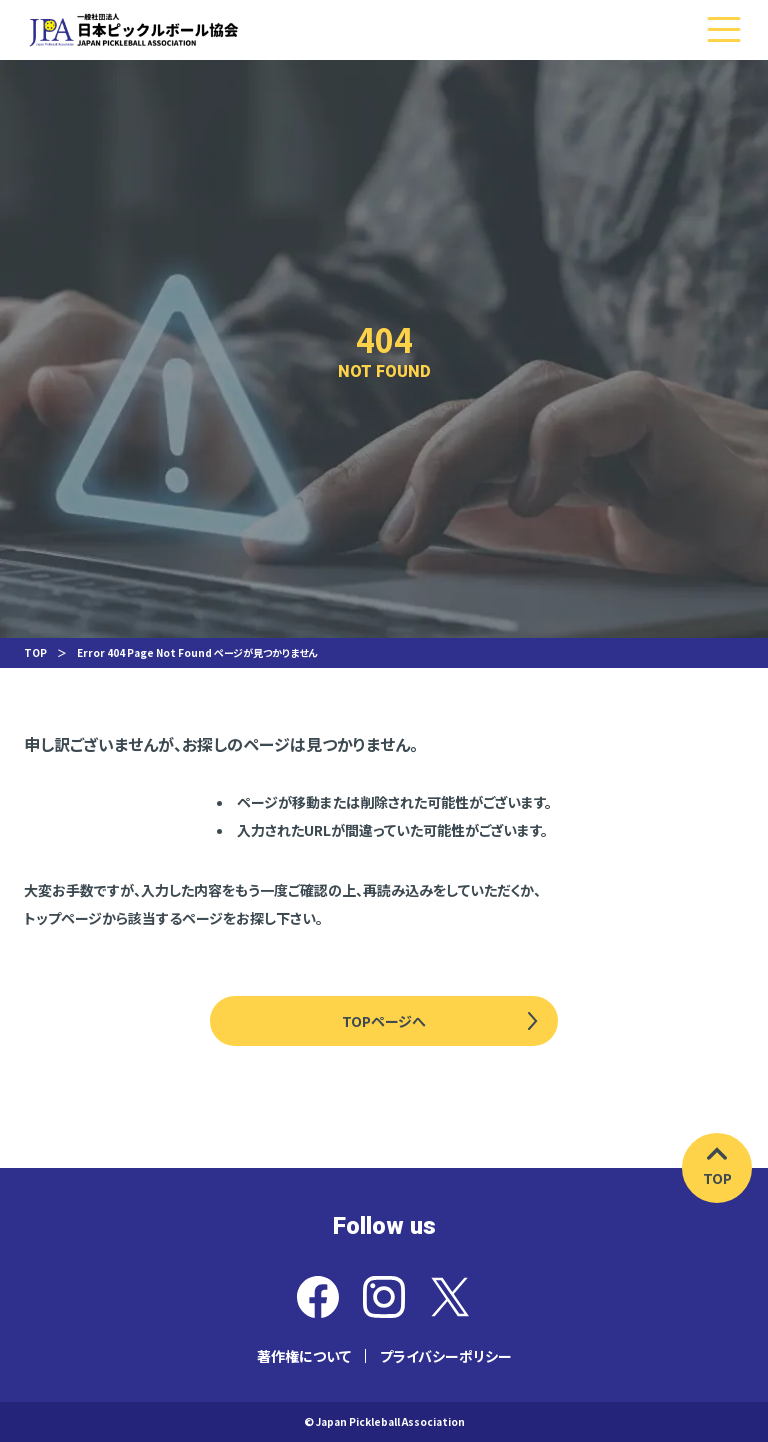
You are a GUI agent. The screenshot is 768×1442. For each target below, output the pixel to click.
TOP (35, 652)
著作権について (304, 1356)
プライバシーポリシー (446, 1356)
